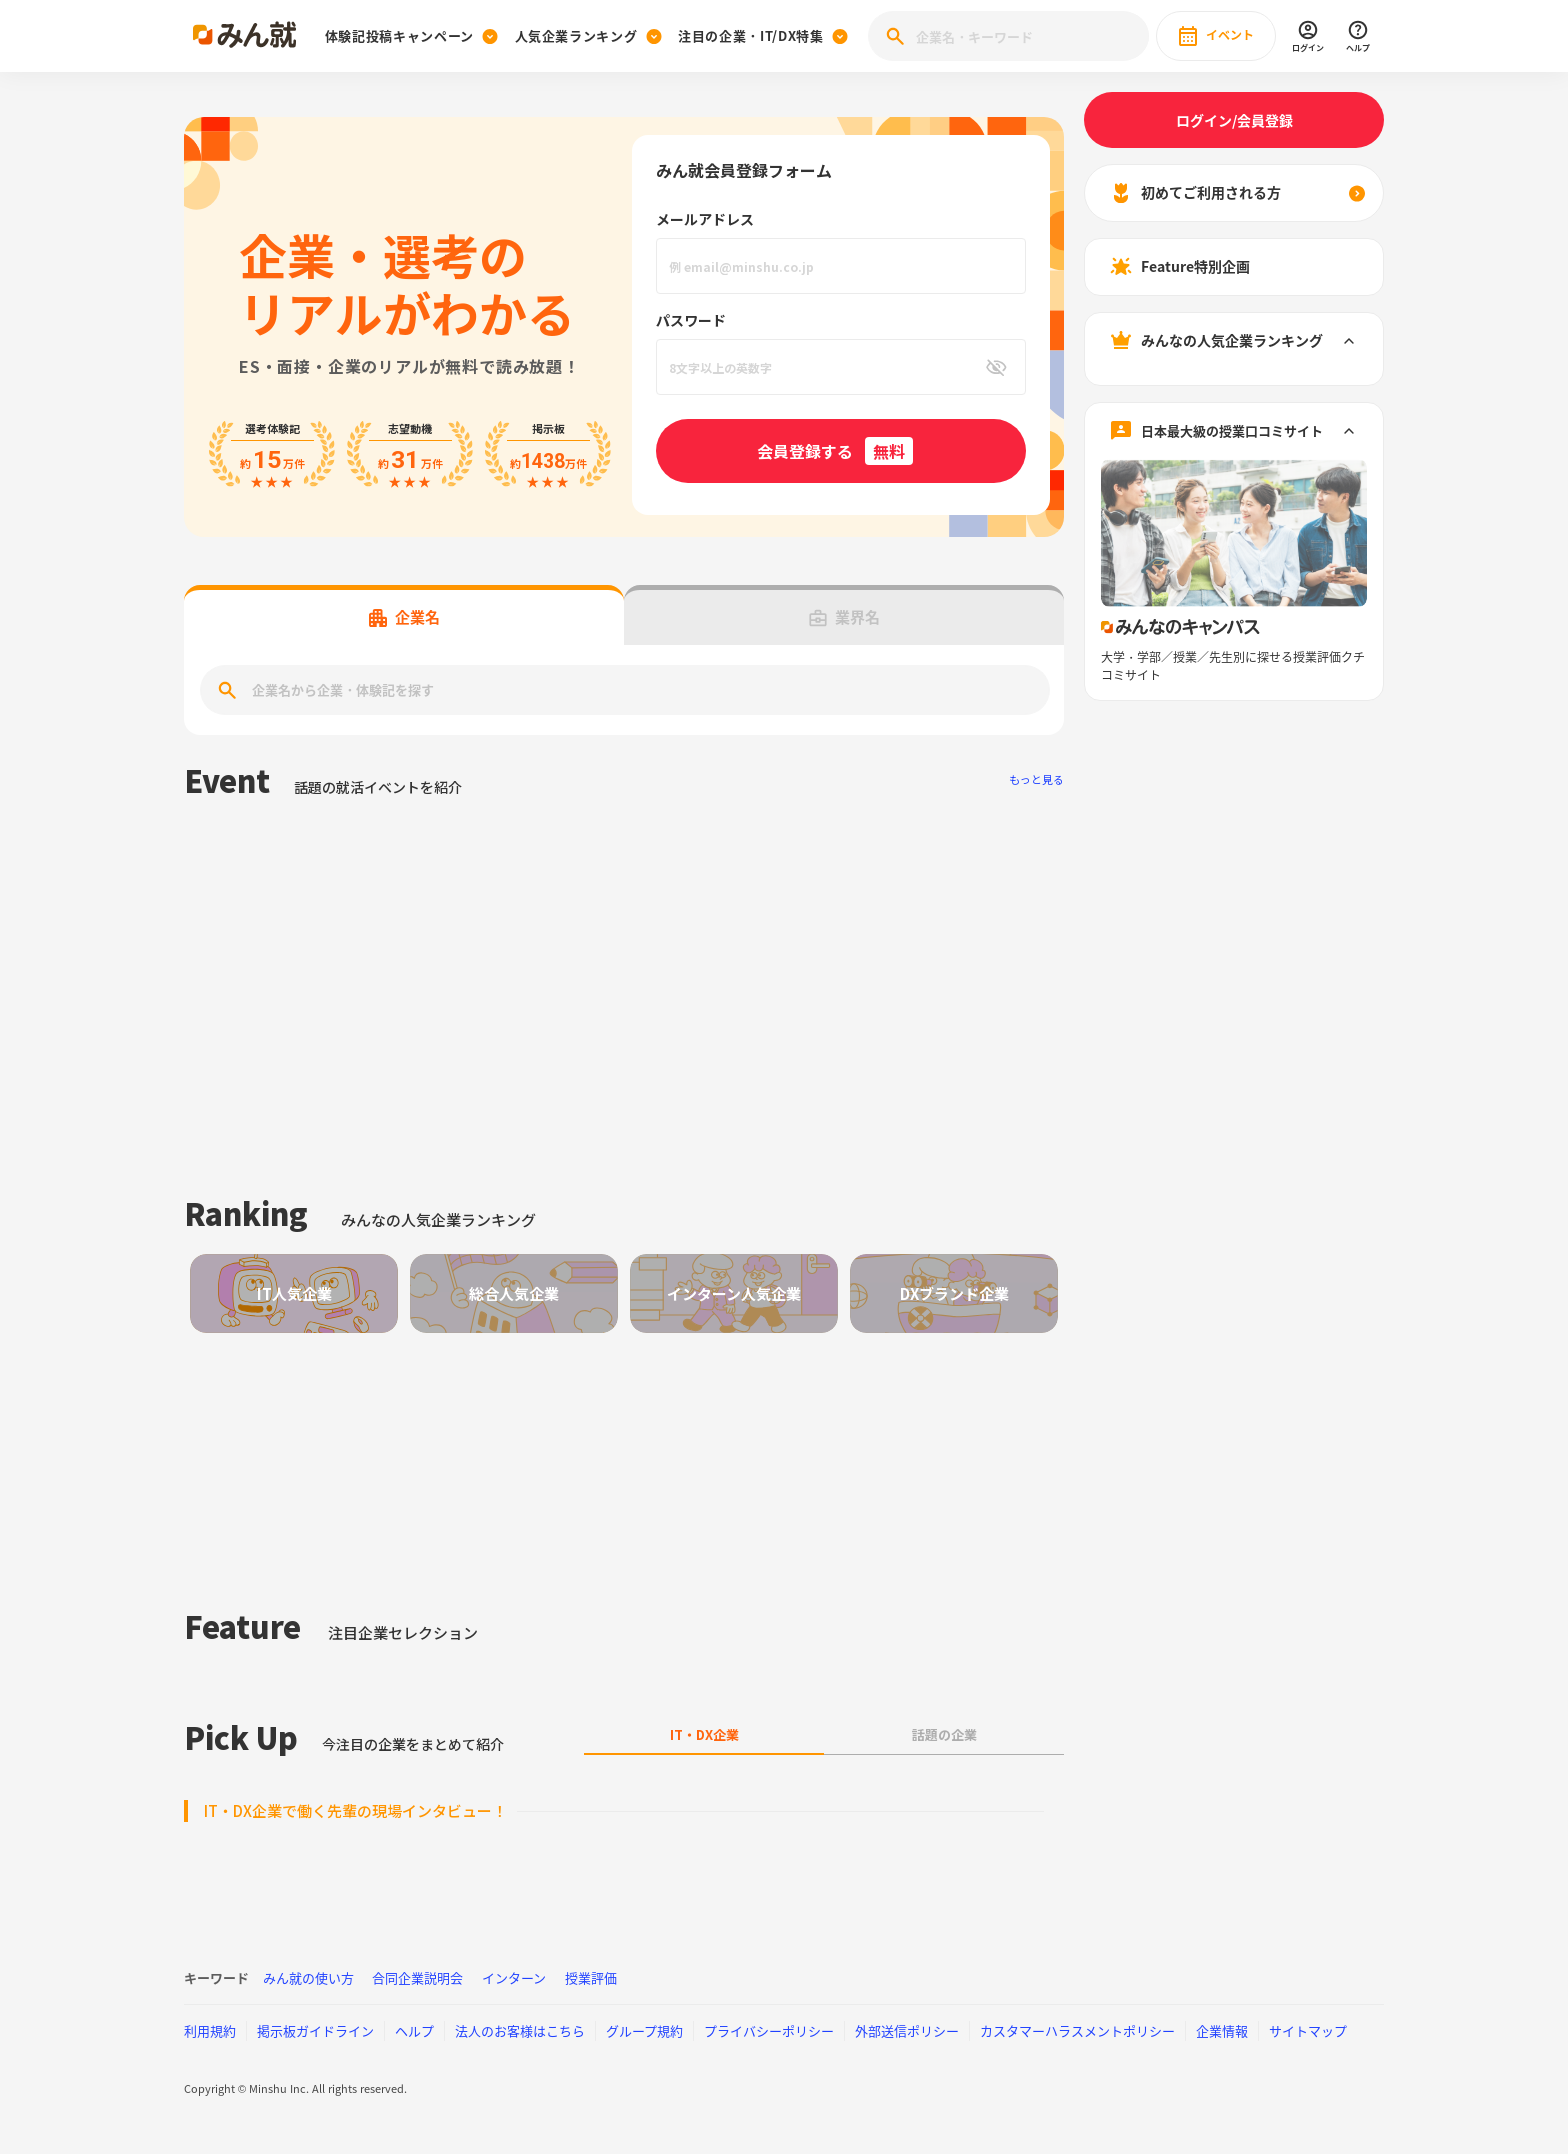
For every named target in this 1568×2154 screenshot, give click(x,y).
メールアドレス (705, 219)
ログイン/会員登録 (1234, 120)
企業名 (404, 617)
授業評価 (591, 1977)
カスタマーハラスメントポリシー (1077, 2030)
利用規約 (210, 2030)
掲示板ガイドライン (315, 2030)
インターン (514, 1977)
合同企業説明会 (417, 1977)
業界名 (844, 617)
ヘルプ (414, 2030)
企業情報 (1222, 2030)
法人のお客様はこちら (520, 2030)
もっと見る (1036, 779)
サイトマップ (1308, 2030)
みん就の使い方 (308, 1977)
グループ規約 (644, 2030)
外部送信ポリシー (907, 2030)
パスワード (691, 320)
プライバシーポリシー (769, 2030)
